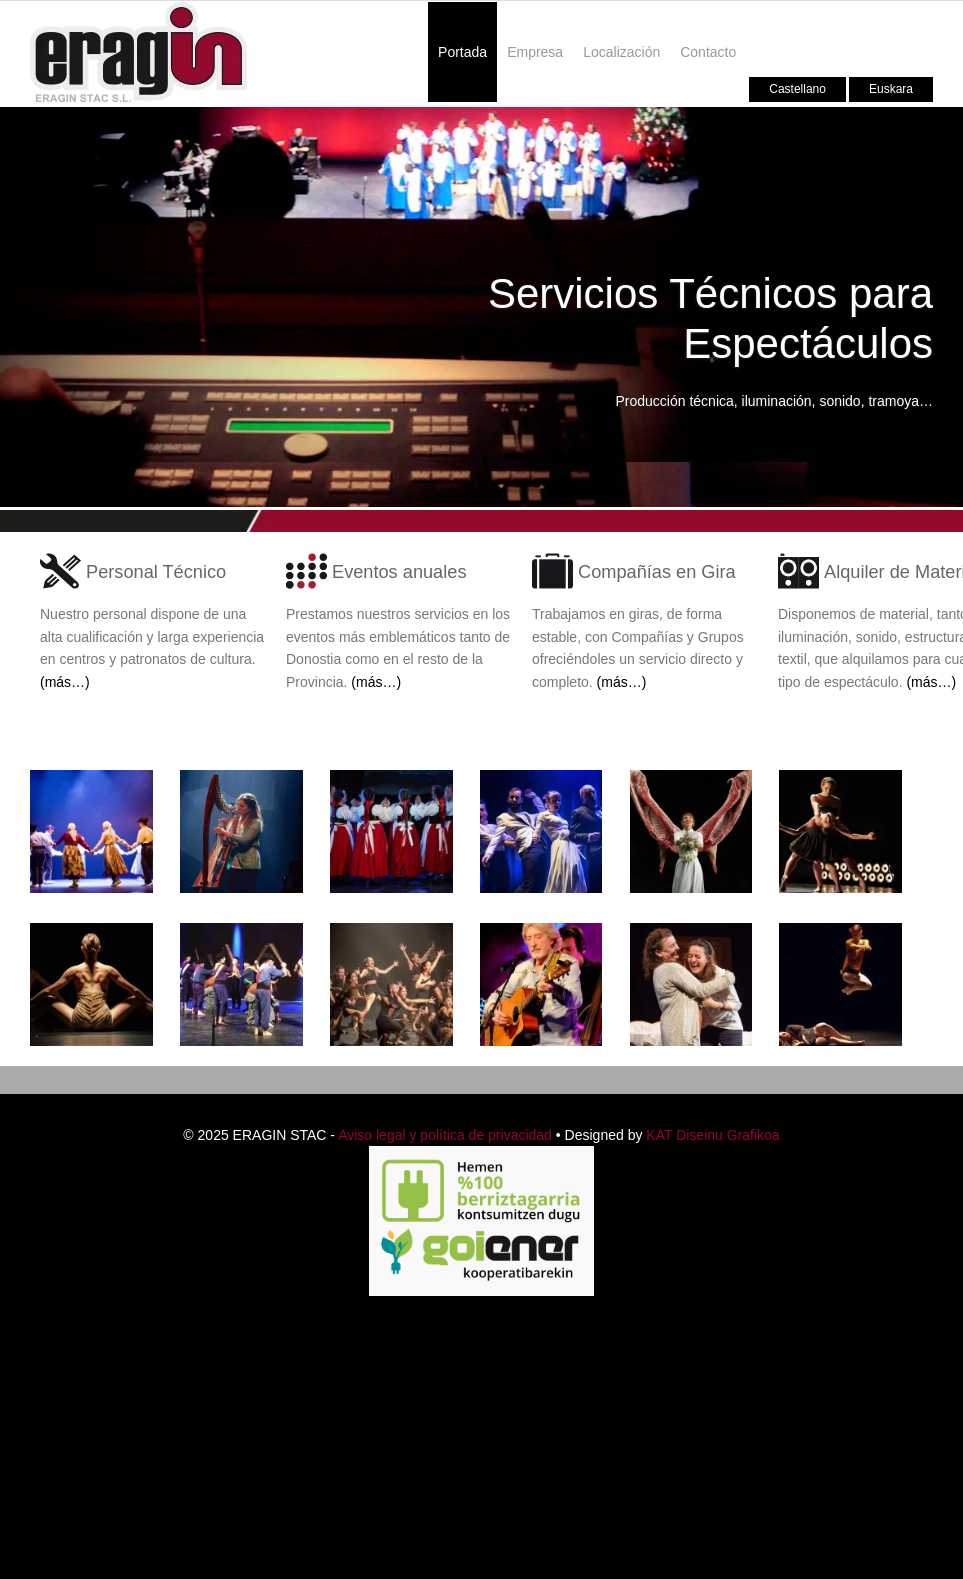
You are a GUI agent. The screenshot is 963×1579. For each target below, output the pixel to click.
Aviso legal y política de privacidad (445, 1135)
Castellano (797, 89)
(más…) (65, 682)
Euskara (891, 89)
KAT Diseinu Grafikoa (712, 1135)
